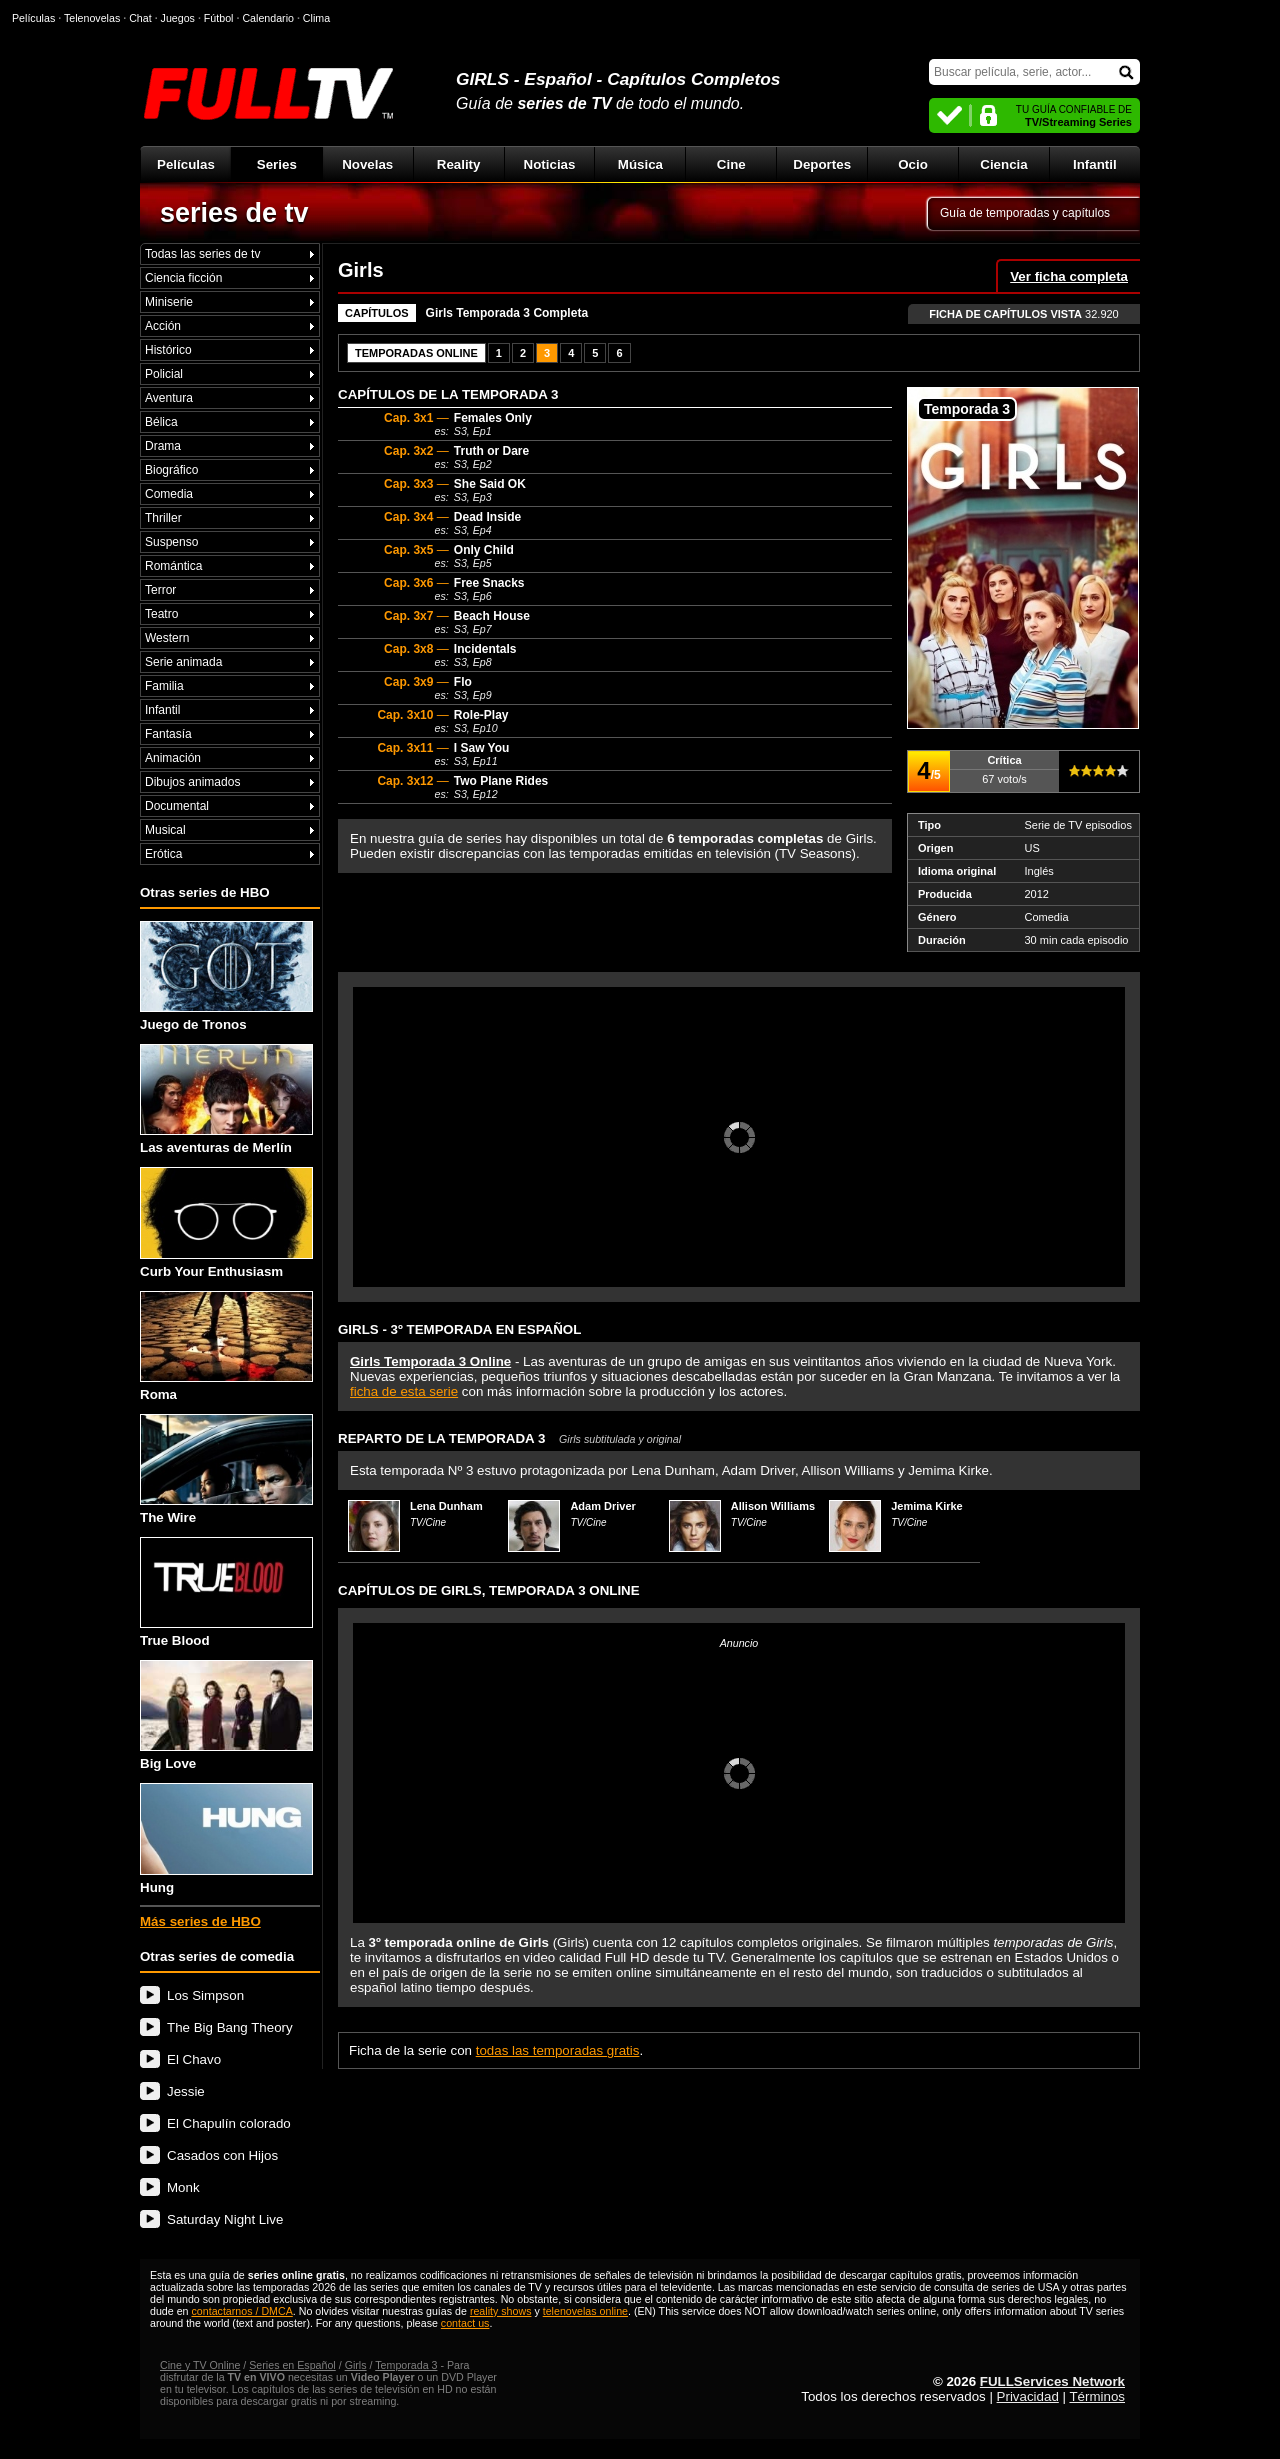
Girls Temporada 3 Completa (507, 313)
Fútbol (219, 18)
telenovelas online (585, 2311)
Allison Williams (773, 1506)
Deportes (822, 164)
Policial (164, 374)
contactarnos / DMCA (241, 2311)
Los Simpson (205, 1995)
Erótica (163, 854)
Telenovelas (92, 18)
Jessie (186, 2091)
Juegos (178, 18)
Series (277, 164)
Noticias (550, 164)
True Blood (226, 1592)
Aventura (169, 398)
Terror (160, 590)
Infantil (1095, 164)
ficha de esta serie (404, 1391)
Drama (163, 446)
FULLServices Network (1052, 2381)
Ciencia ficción (183, 278)
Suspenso (171, 542)
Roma (226, 1346)
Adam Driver (602, 1506)
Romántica (173, 566)
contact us (465, 2323)
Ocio (913, 164)
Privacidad (1028, 2396)
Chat (140, 18)
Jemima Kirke (927, 1506)
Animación (173, 758)
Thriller (163, 518)
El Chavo (194, 2059)
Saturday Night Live (225, 2219)
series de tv (234, 213)
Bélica (161, 422)
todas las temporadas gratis (558, 2050)
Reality (459, 164)
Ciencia (1003, 164)
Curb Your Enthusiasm (226, 1222)
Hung (226, 1838)
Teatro (161, 614)
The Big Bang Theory (230, 2027)
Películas (186, 164)
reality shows (501, 2311)
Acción (163, 326)
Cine (731, 164)
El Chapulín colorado (229, 2123)
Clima (316, 18)
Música (640, 164)
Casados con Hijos (222, 2155)
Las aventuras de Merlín (226, 1099)
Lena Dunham (446, 1506)
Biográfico (171, 470)
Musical (165, 830)
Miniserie (169, 302)
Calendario (268, 18)
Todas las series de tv (202, 254)
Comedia (169, 494)
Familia (164, 686)
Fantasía (168, 734)
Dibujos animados (192, 782)
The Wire (226, 1469)
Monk (183, 2187)
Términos (1097, 2396)
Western (167, 638)
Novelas (367, 164)
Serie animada (183, 662)
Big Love (226, 1715)
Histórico (168, 350)
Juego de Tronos (226, 976)
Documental (177, 806)
